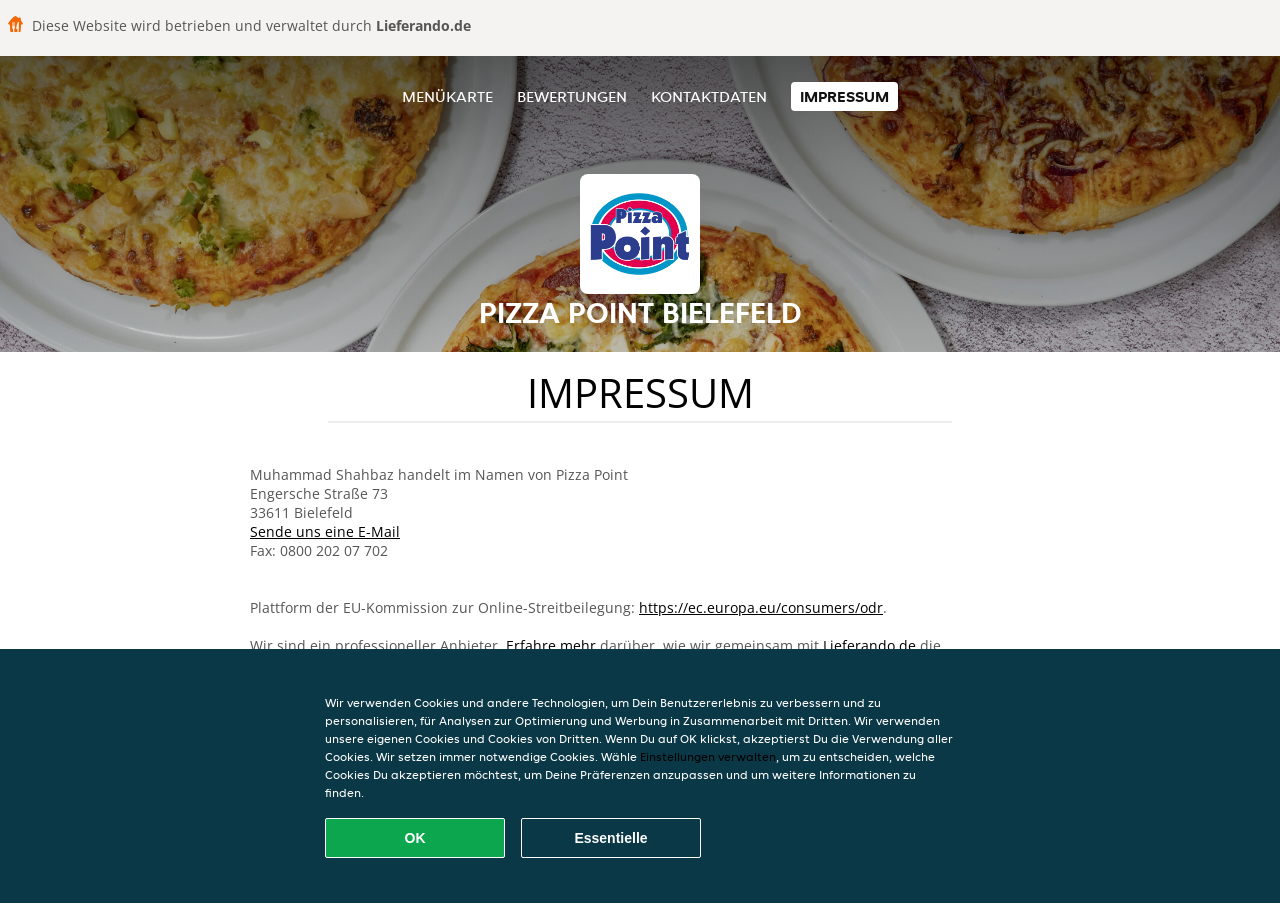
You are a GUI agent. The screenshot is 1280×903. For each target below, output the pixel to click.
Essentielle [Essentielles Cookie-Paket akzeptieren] (610, 838)
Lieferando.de (869, 645)
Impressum (844, 96)
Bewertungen (572, 96)
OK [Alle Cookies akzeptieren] (415, 838)
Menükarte (447, 96)
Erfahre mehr (551, 645)
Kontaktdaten (709, 96)
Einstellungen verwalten (708, 756)
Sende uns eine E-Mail (325, 531)
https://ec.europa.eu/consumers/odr (761, 607)
